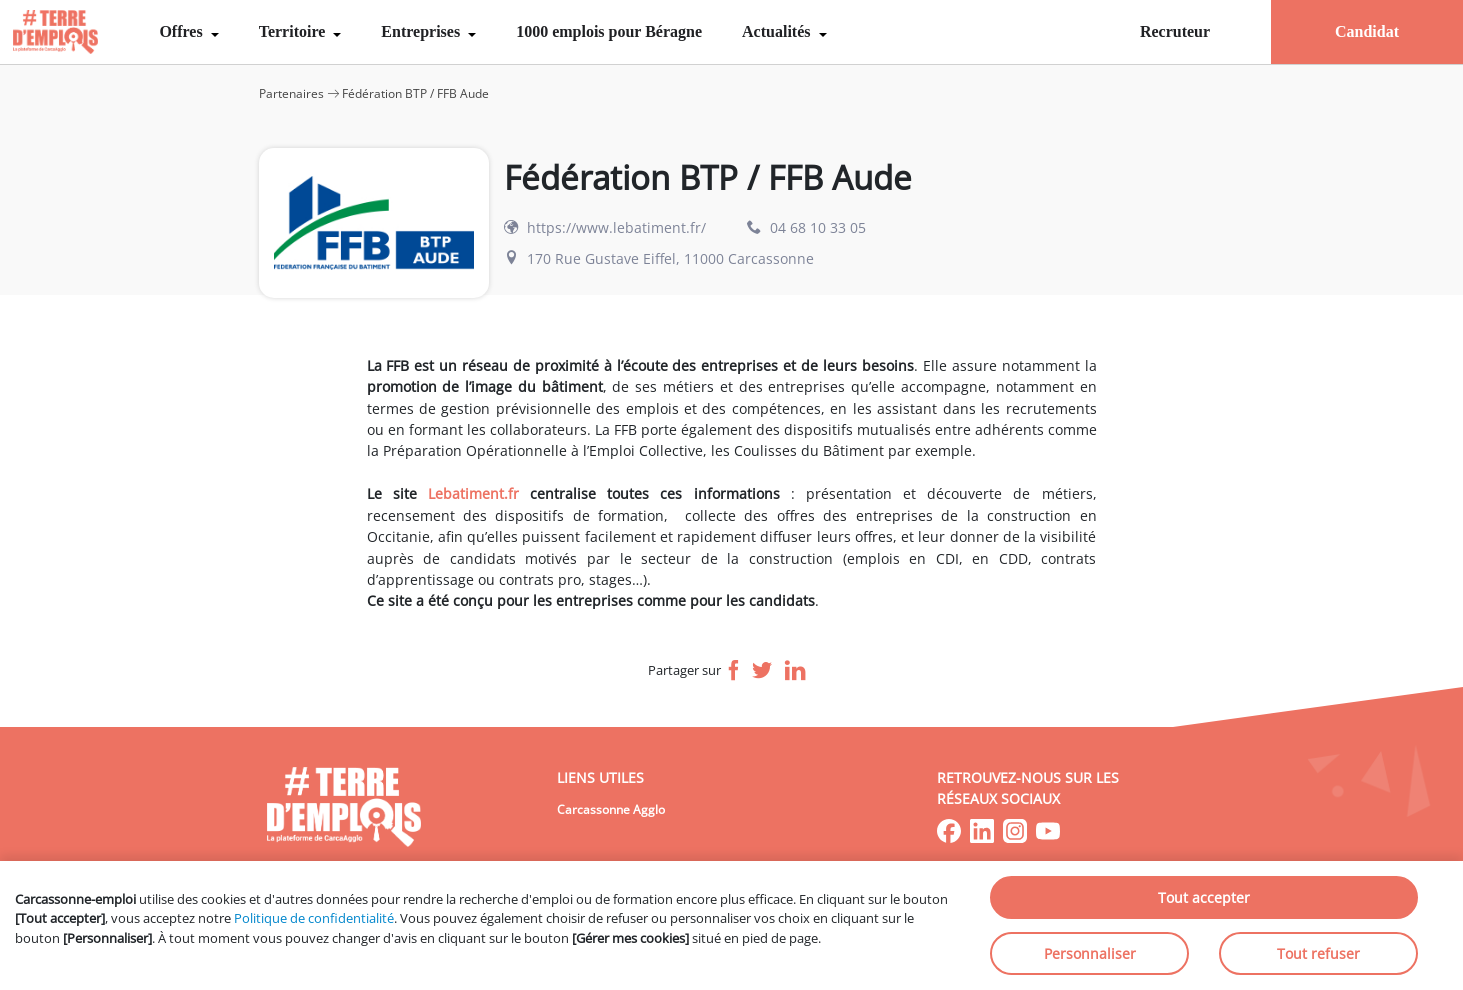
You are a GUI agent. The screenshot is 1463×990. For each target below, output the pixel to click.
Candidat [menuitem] (1367, 31)
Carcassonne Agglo (611, 809)
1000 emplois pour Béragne (609, 31)
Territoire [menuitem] (294, 31)
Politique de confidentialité (314, 918)
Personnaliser (1090, 953)
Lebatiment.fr (473, 493)
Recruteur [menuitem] (1175, 31)
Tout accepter (1204, 897)
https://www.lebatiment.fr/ (616, 227)
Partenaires (291, 93)
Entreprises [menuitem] (422, 31)
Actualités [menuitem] (778, 31)
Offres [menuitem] (182, 31)
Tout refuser (1318, 953)
